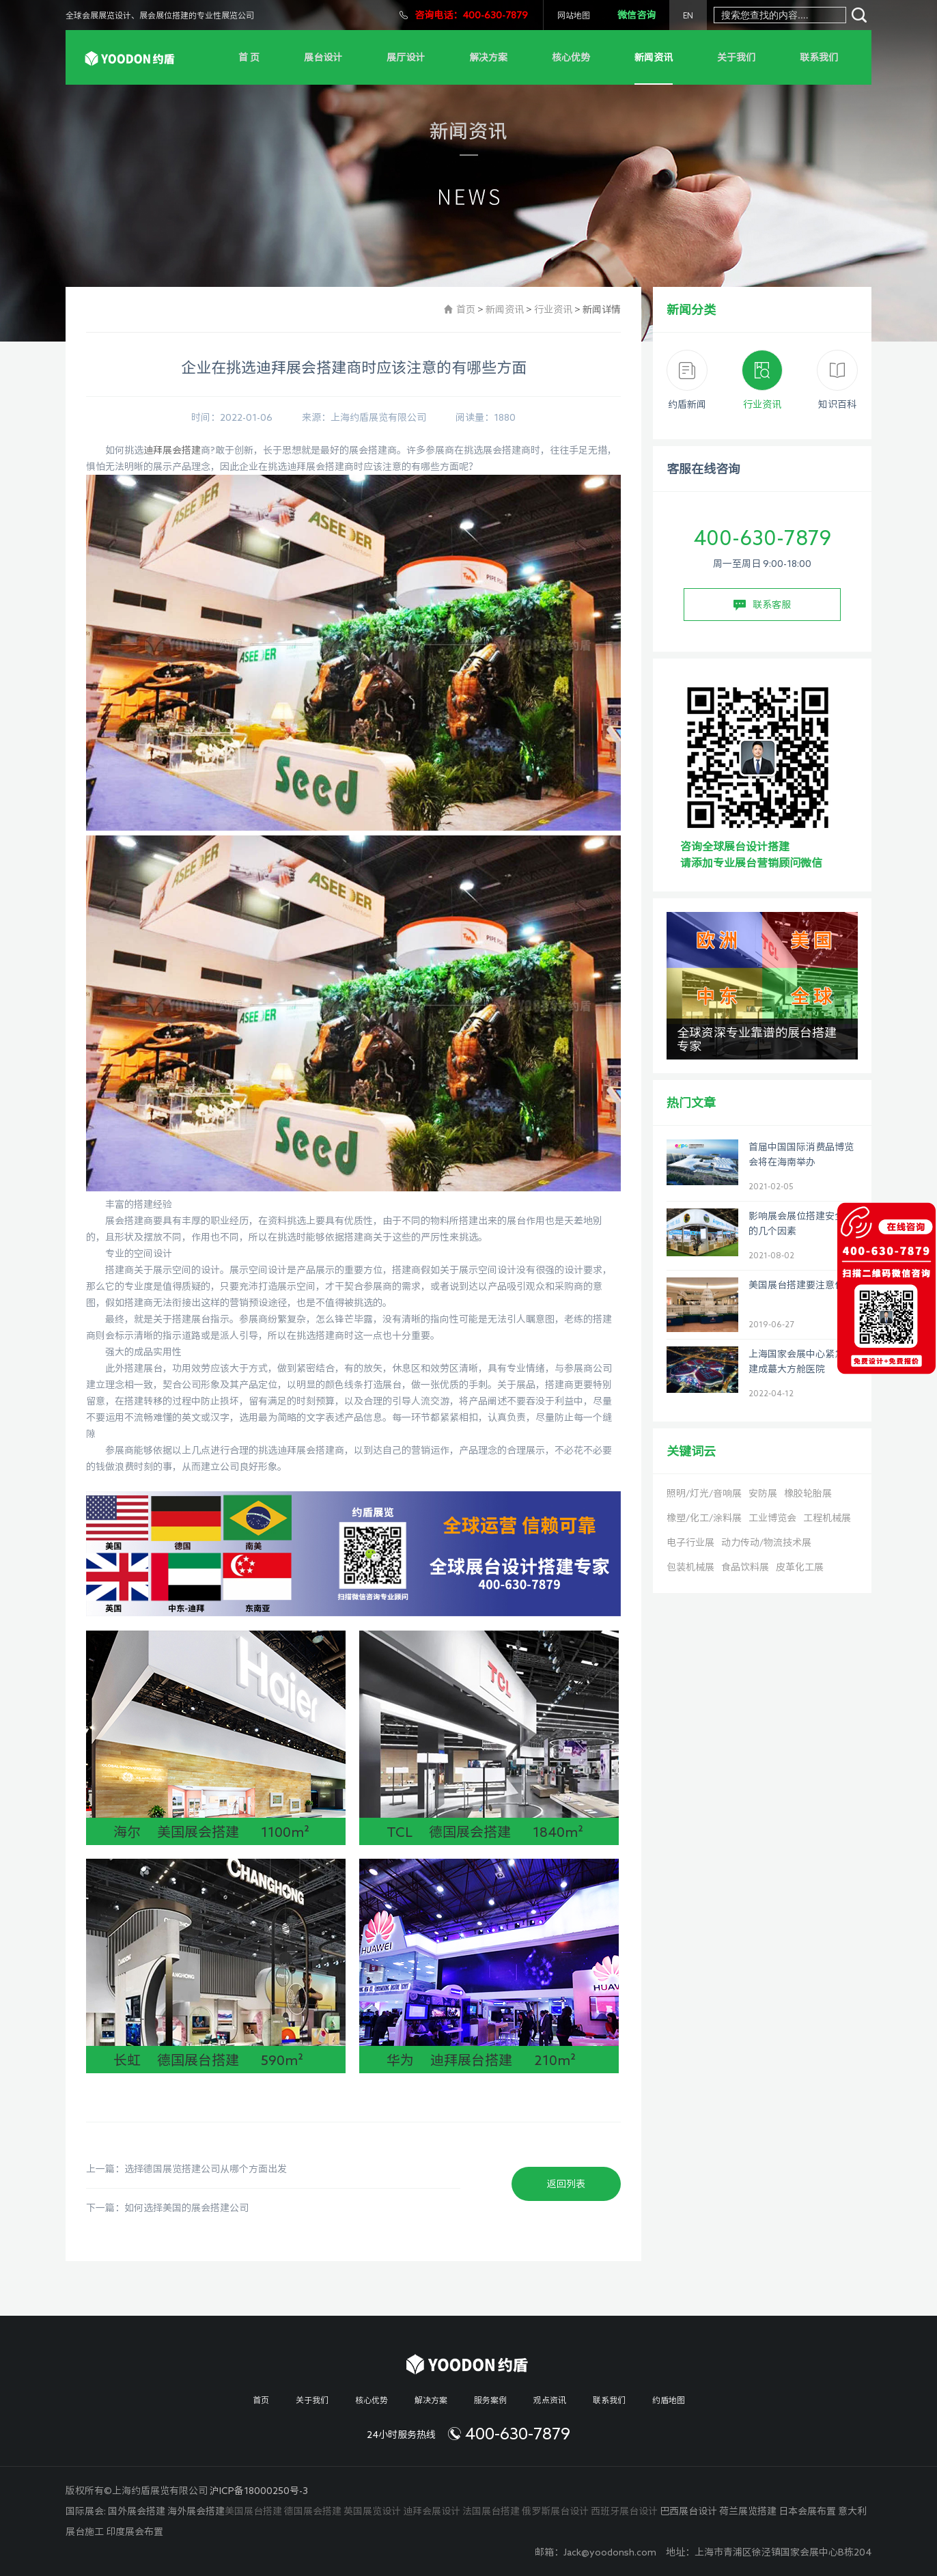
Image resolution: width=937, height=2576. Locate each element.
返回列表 (566, 2184)
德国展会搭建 (312, 2511)
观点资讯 (549, 2400)
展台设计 (323, 57)
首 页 (249, 57)
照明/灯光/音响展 (704, 1493)
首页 (465, 309)
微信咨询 (636, 15)
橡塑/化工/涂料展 (704, 1518)
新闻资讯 (653, 57)
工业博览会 (772, 1518)
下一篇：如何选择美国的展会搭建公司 (167, 2208)
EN (688, 15)
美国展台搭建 (253, 2511)
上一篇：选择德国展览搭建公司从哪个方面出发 (186, 2169)
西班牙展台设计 (624, 2511)
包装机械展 (690, 1567)
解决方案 (488, 57)
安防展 (763, 1493)
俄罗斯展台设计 (555, 2511)
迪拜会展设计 (431, 2511)
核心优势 (571, 57)
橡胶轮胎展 (808, 1493)
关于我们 (736, 57)
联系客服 (762, 605)
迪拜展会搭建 (172, 450)
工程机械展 (827, 1518)
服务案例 (490, 2400)
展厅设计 (406, 57)
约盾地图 (668, 2400)
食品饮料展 (745, 1567)
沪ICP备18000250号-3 (259, 2490)
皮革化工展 (800, 1567)
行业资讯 (553, 309)
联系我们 (819, 57)
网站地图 (573, 15)
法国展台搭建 (491, 2511)
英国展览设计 (372, 2511)
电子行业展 (690, 1542)
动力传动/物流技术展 (766, 1542)
